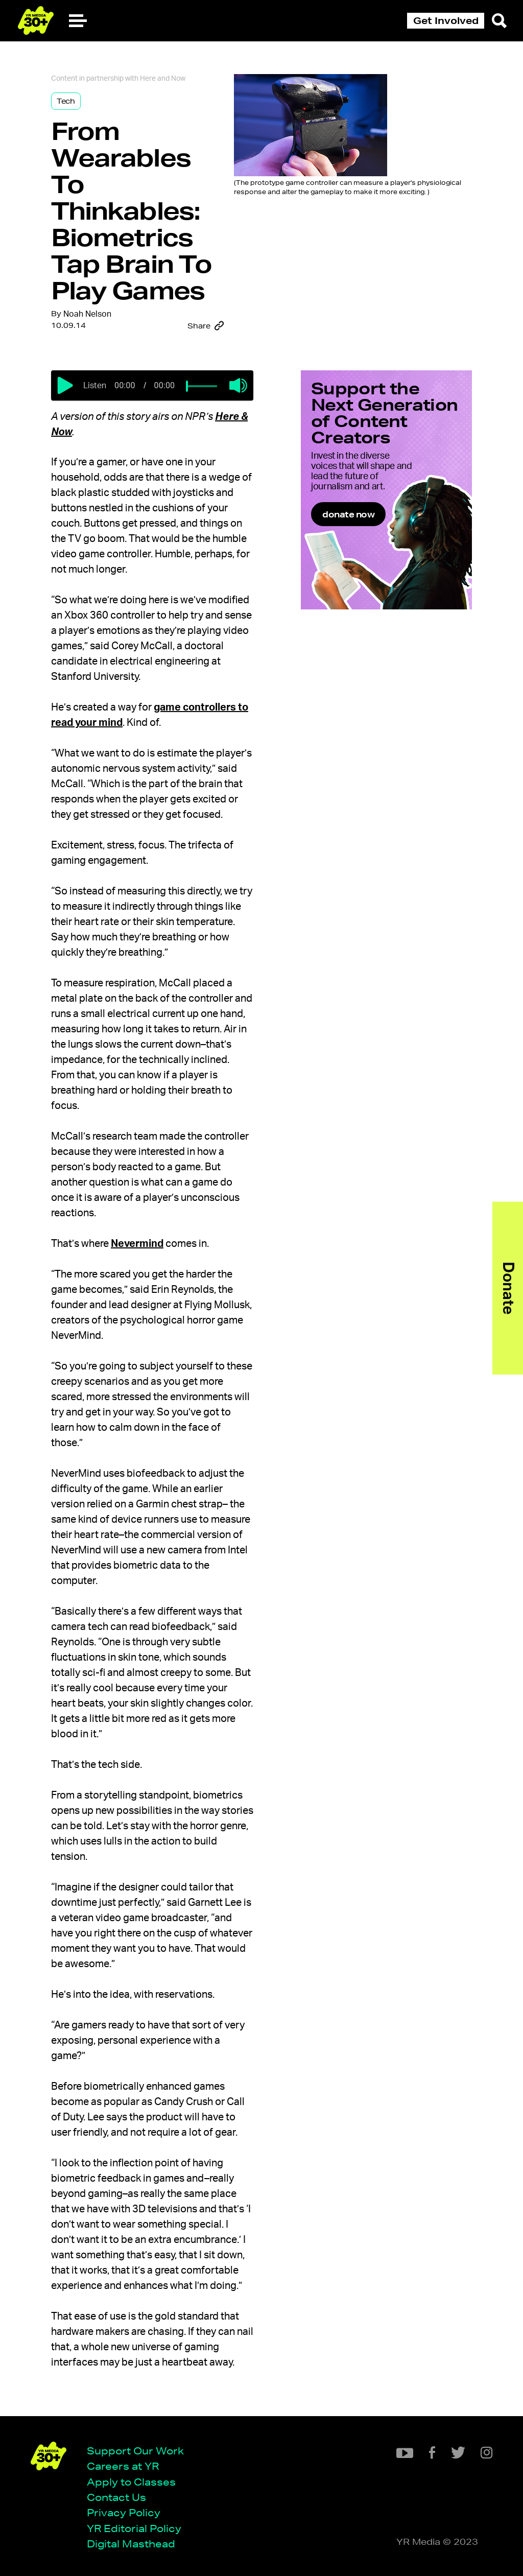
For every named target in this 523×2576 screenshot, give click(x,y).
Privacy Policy (123, 2512)
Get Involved (446, 20)
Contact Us (116, 2497)
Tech (66, 101)
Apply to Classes (131, 2482)
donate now (348, 514)
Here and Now (162, 78)
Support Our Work (135, 2450)
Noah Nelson (87, 314)
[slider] (187, 386)
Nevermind (137, 1244)
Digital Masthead (131, 2543)
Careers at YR (123, 2466)
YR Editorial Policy (134, 2528)
